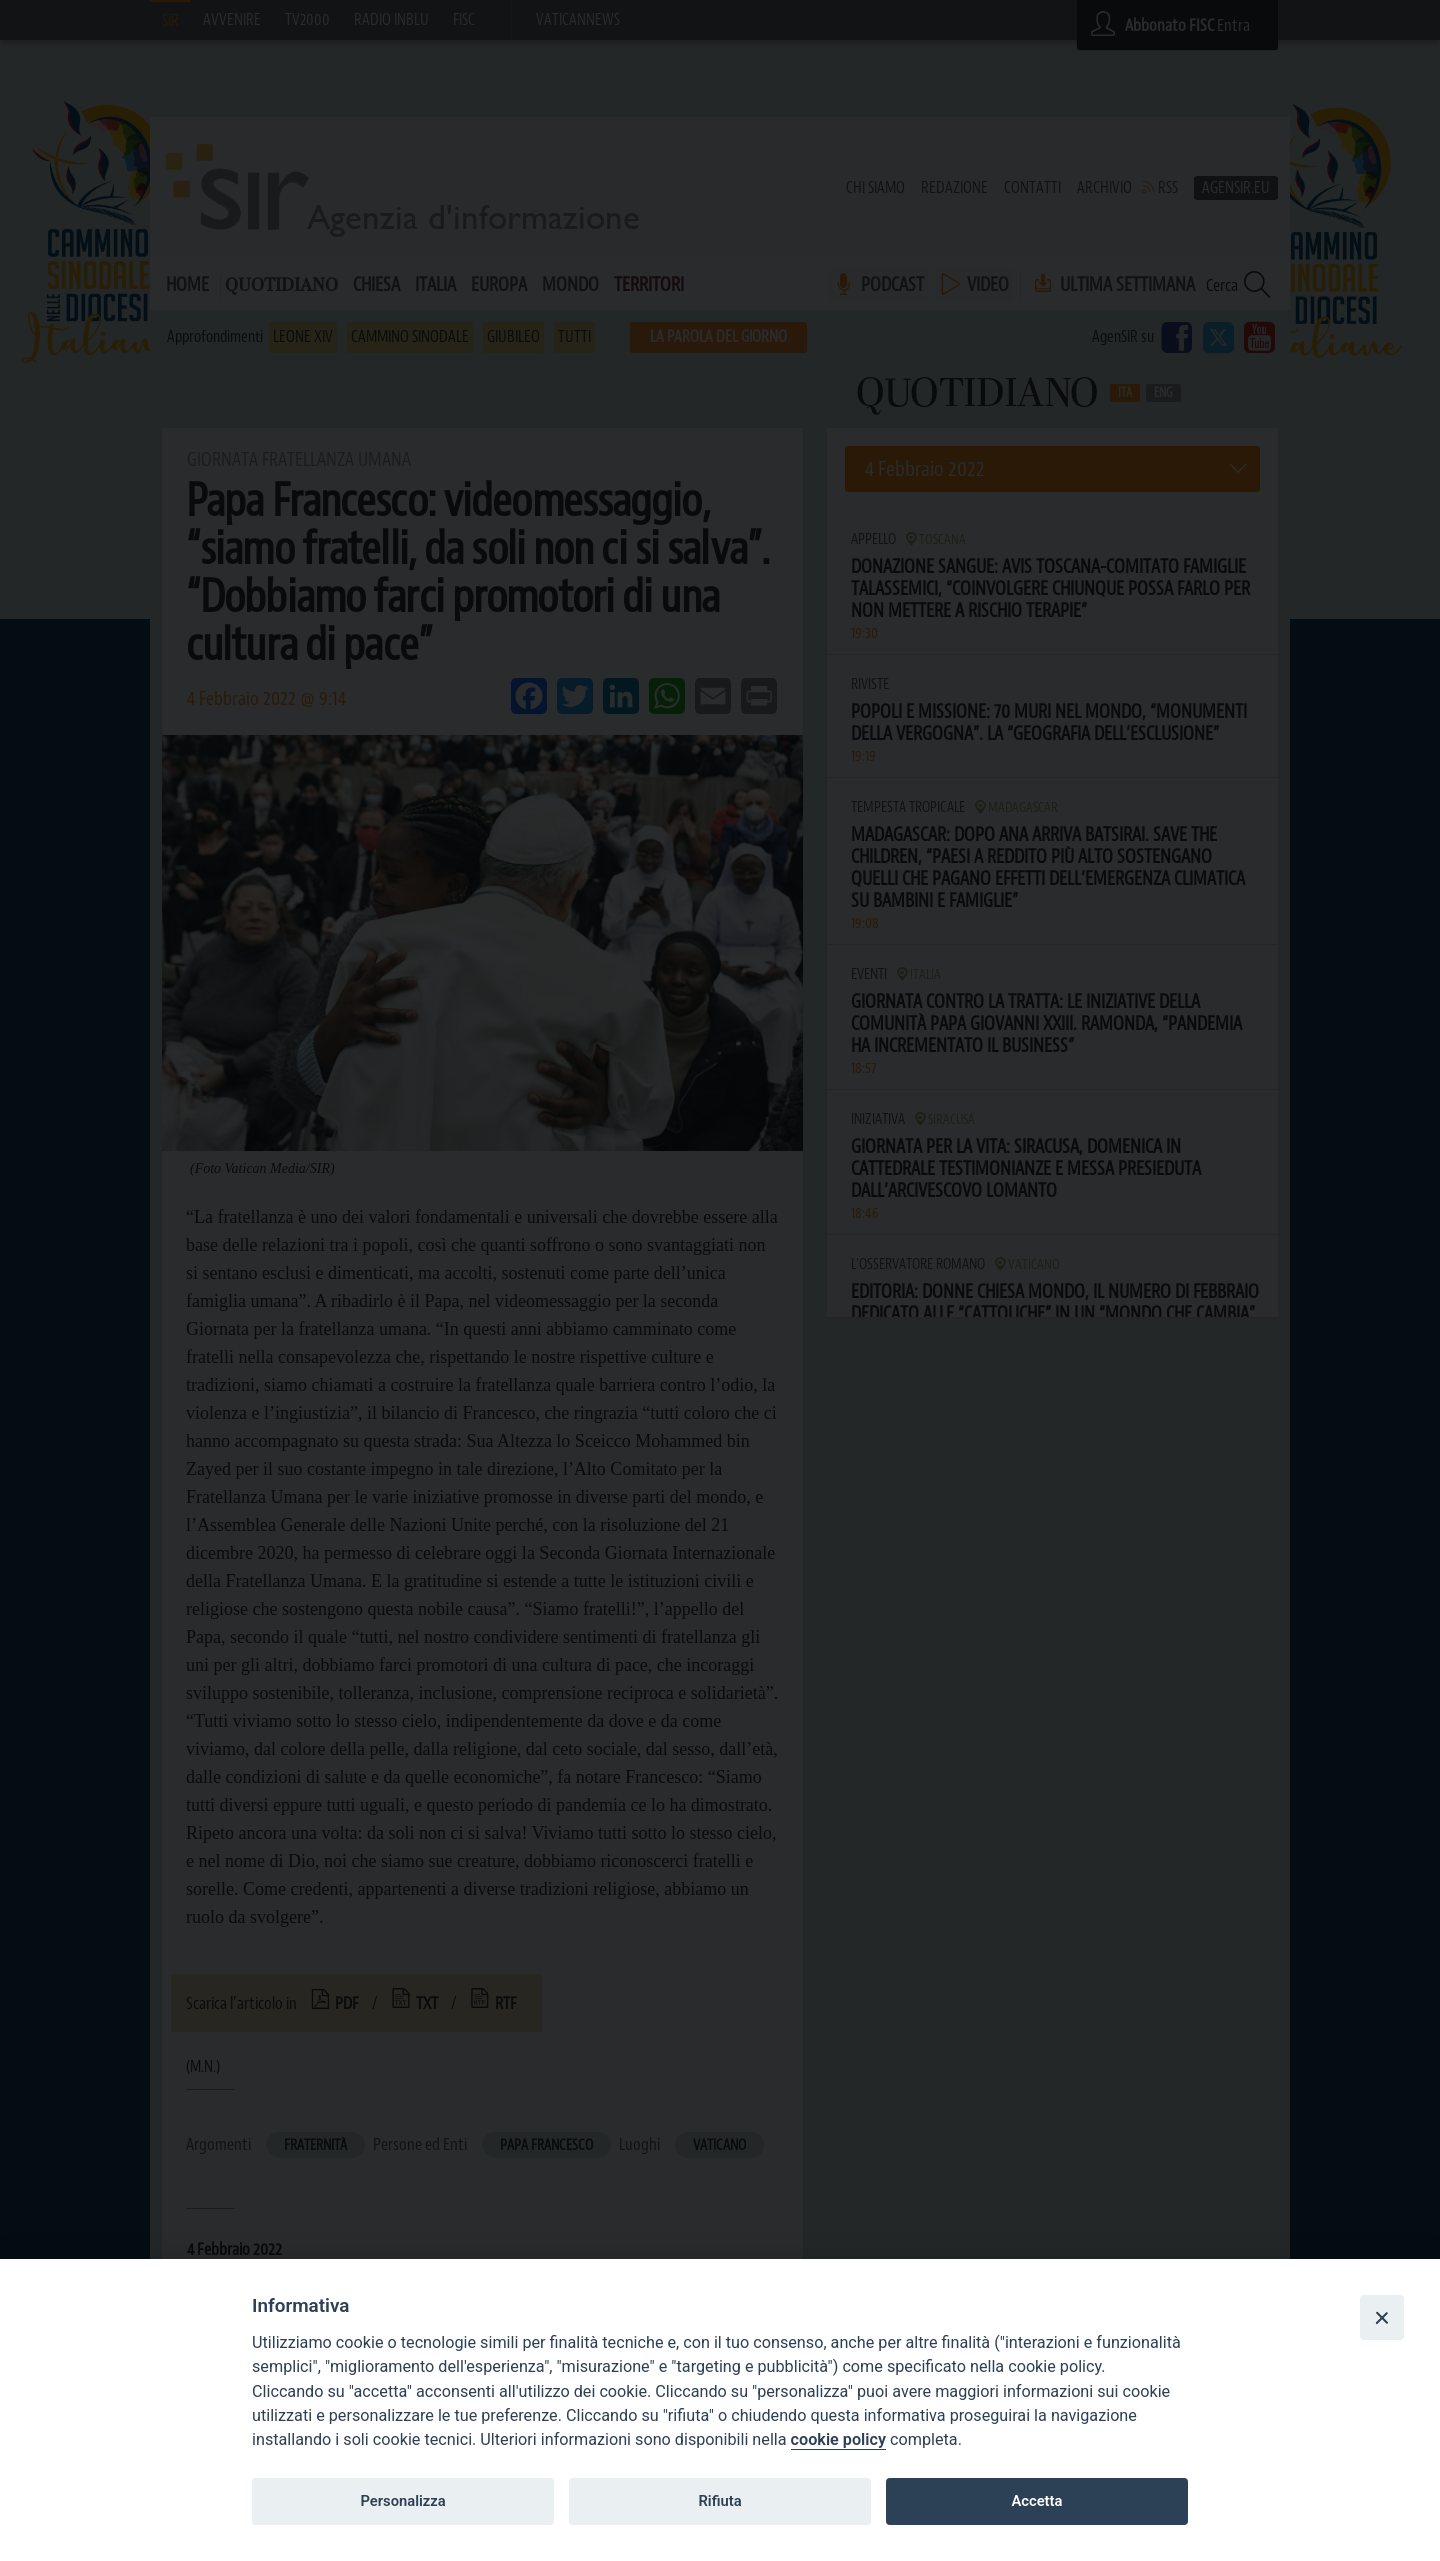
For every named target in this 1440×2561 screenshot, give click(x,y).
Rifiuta (719, 2501)
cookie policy (838, 2439)
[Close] (1382, 2317)
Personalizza (402, 2501)
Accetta (1036, 2501)
